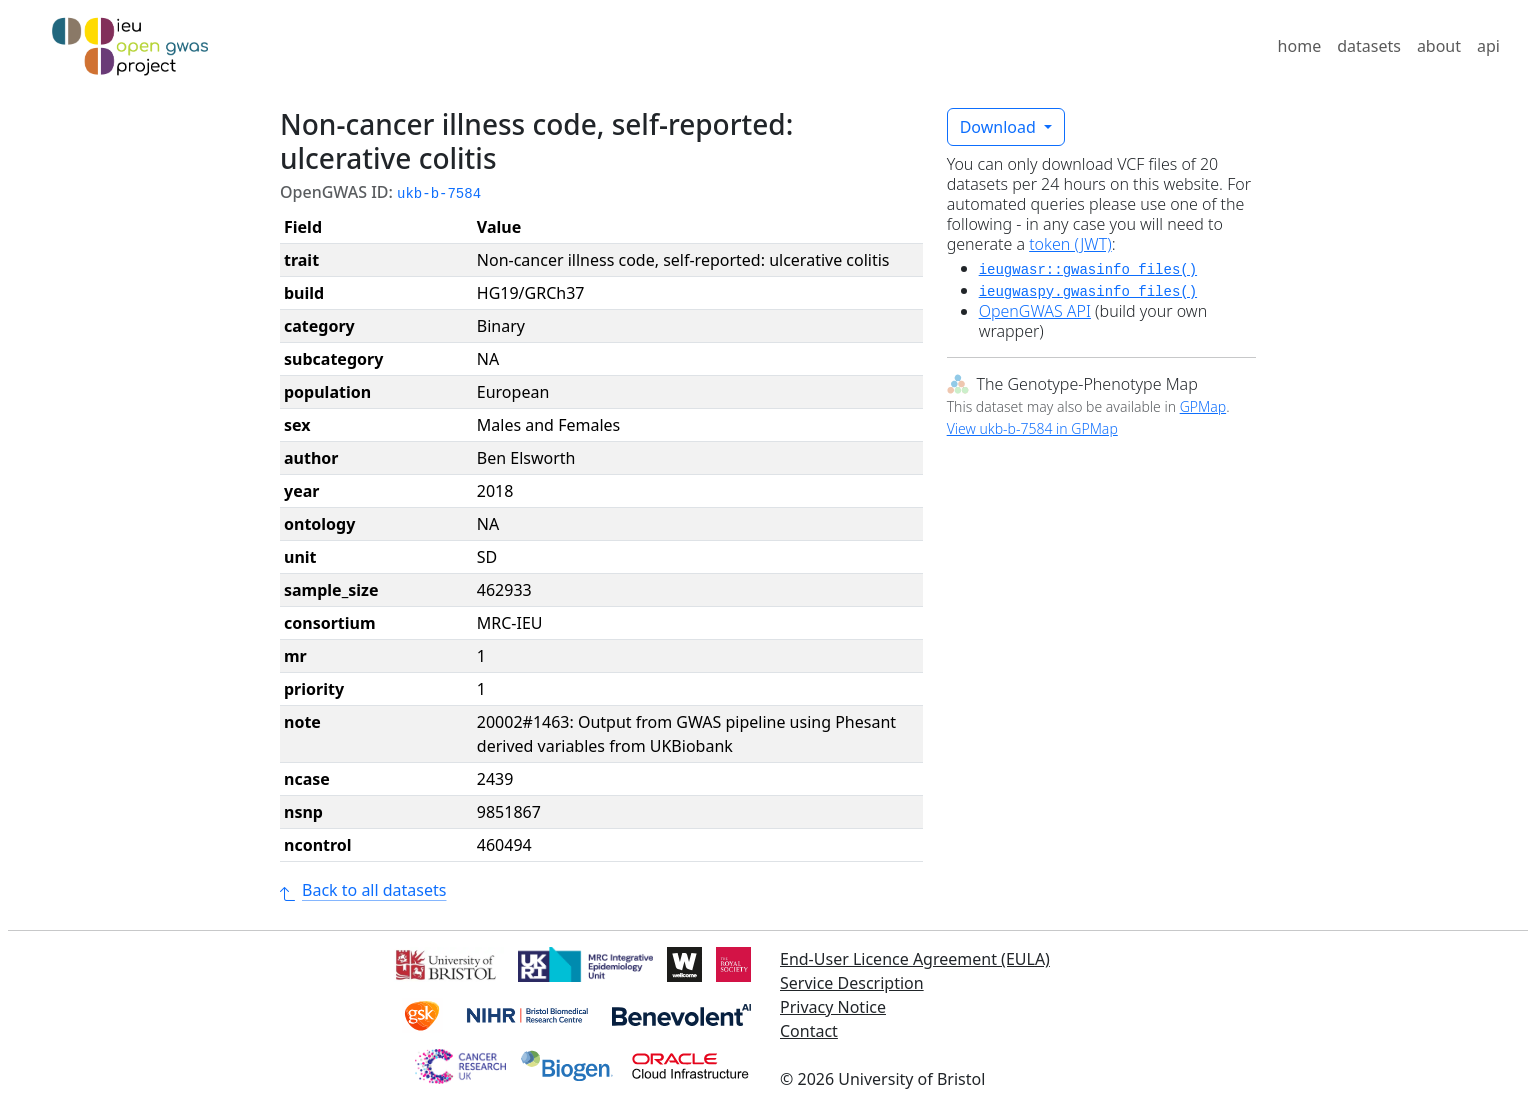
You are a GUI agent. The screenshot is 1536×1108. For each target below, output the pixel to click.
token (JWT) (1070, 244)
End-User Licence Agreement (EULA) (915, 959)
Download (1000, 127)
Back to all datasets (363, 890)
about (1439, 46)
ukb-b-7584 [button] (439, 194)
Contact (809, 1031)
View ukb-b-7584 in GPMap (1032, 428)
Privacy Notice (833, 1007)
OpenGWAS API (1035, 311)
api (1488, 46)
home (1300, 46)
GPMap (1203, 406)
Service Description (852, 983)
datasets (1369, 46)
